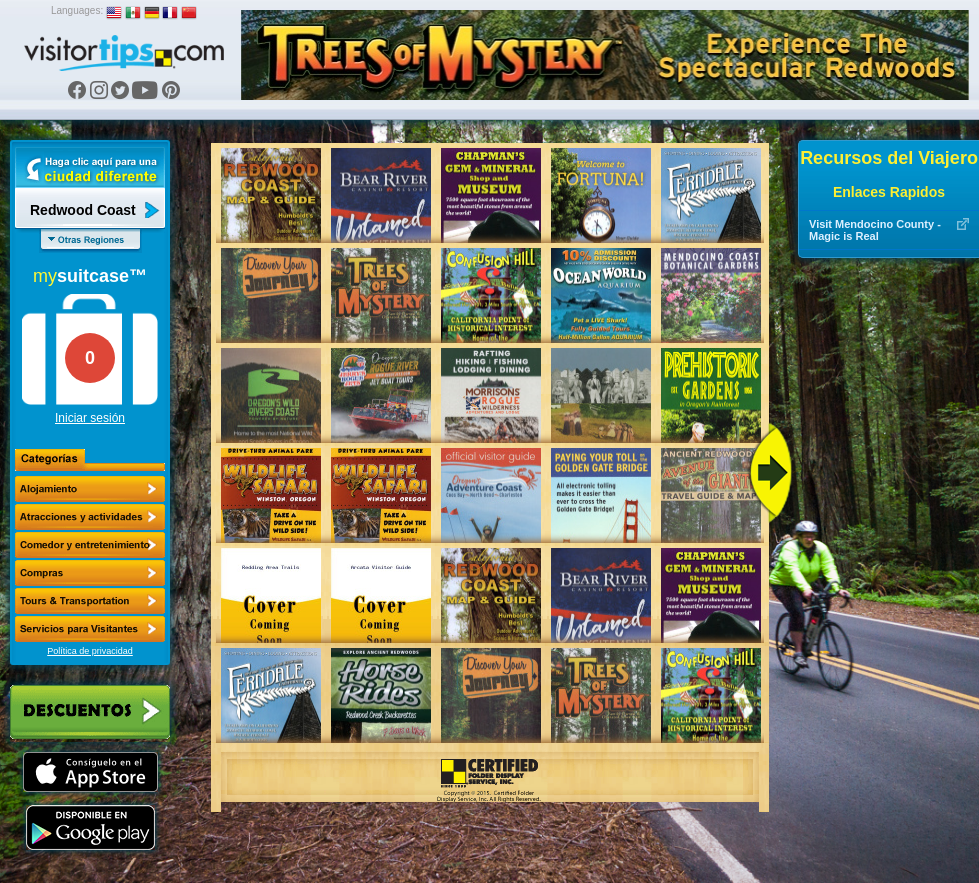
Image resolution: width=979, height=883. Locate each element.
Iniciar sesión (90, 418)
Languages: (77, 10)
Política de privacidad (90, 651)
